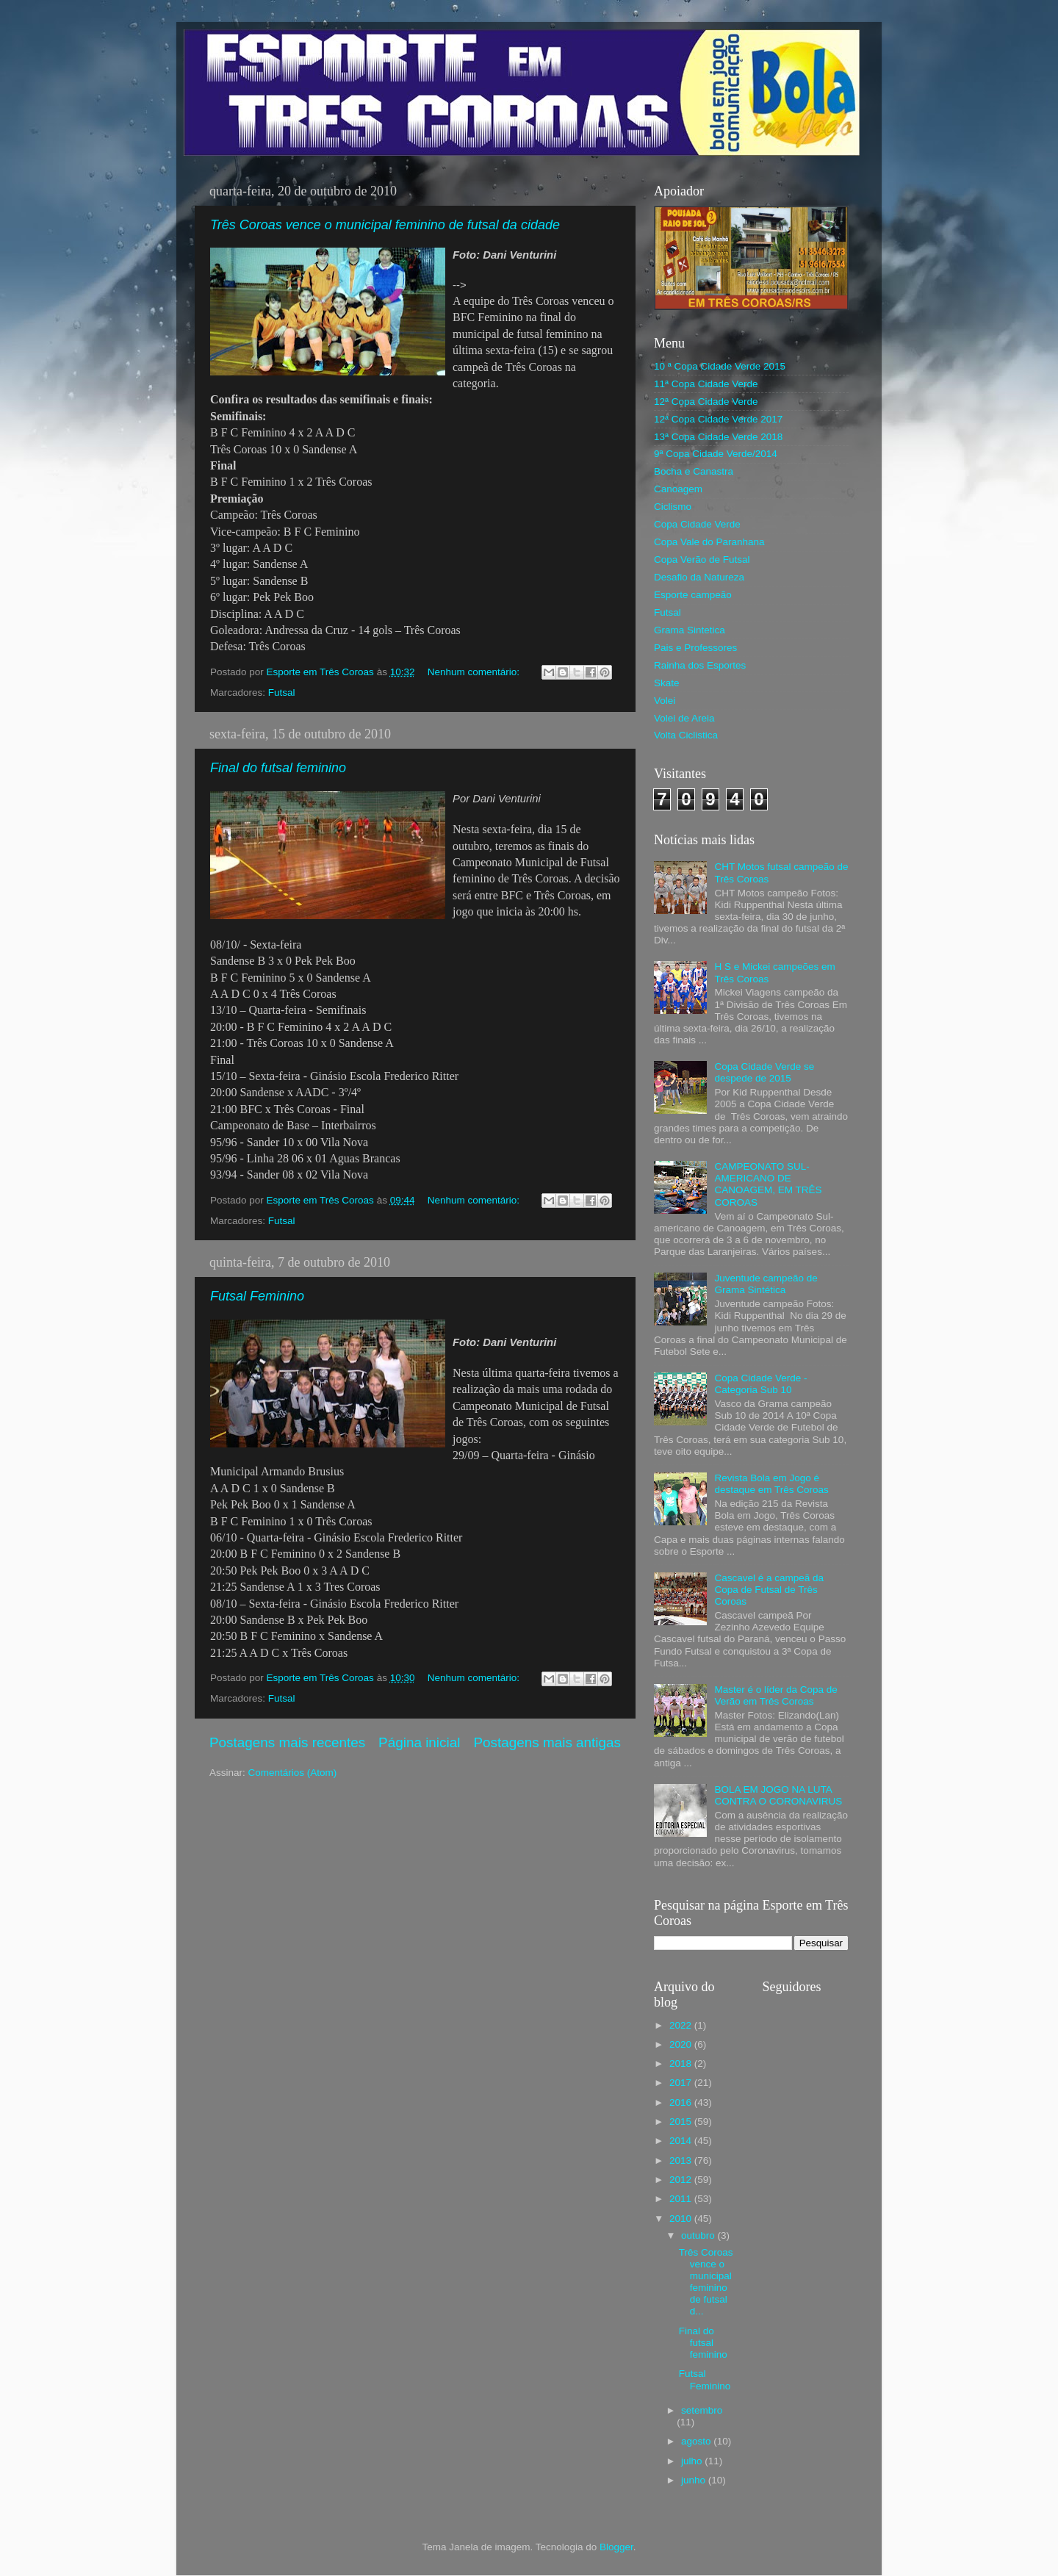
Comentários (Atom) (292, 1772)
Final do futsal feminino (278, 767)
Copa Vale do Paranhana (709, 541)
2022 (681, 2025)
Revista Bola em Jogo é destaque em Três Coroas (771, 1483)
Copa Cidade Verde (697, 524)
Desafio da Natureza (699, 577)
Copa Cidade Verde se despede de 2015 (764, 1072)
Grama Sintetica (689, 630)
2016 (681, 2102)
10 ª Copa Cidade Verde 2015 (719, 366)
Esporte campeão (693, 594)
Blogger (616, 2546)
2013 (681, 2160)
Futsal (281, 692)
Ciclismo (672, 506)
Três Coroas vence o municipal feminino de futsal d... (706, 2282)
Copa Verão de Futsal (702, 559)
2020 (681, 2044)
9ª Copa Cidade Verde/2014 (715, 453)
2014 (681, 2140)
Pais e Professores (695, 647)
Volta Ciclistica (686, 735)
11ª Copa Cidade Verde (706, 383)
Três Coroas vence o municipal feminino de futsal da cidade (385, 224)
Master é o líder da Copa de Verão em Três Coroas (775, 1695)
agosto (697, 2441)
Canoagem (678, 488)
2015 (681, 2121)
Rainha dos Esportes (700, 665)
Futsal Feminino (257, 1296)
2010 (681, 2218)
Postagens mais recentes (287, 1742)
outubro (699, 2235)
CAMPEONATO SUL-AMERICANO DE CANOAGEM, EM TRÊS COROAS (767, 1184)
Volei (664, 700)
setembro (701, 2410)
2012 (681, 2179)
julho (693, 2461)
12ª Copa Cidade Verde (706, 401)
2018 (681, 2063)
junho (694, 2480)
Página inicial (419, 1742)
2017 (681, 2082)
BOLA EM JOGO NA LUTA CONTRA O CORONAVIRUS (778, 1795)
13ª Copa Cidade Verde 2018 (718, 436)
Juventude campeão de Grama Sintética (765, 1284)
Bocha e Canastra (693, 471)
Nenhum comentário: (475, 671)
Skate (667, 682)
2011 (681, 2198)
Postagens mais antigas (547, 1742)
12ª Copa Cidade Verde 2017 (718, 419)
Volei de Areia (684, 718)
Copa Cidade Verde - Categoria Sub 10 (760, 1383)
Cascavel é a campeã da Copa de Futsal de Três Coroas (769, 1589)
